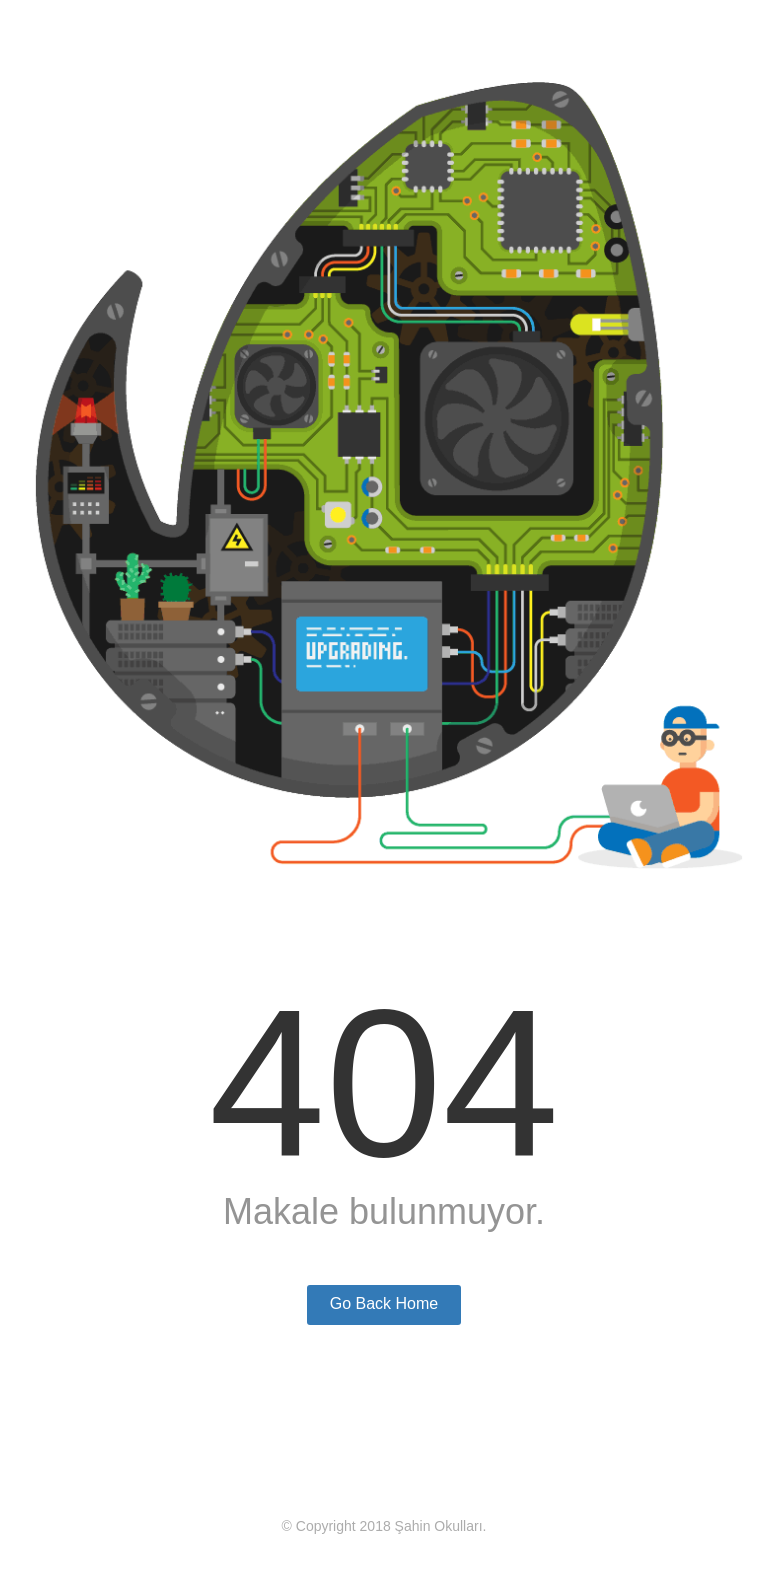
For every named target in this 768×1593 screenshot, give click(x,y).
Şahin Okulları (439, 1526)
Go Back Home (384, 1303)
